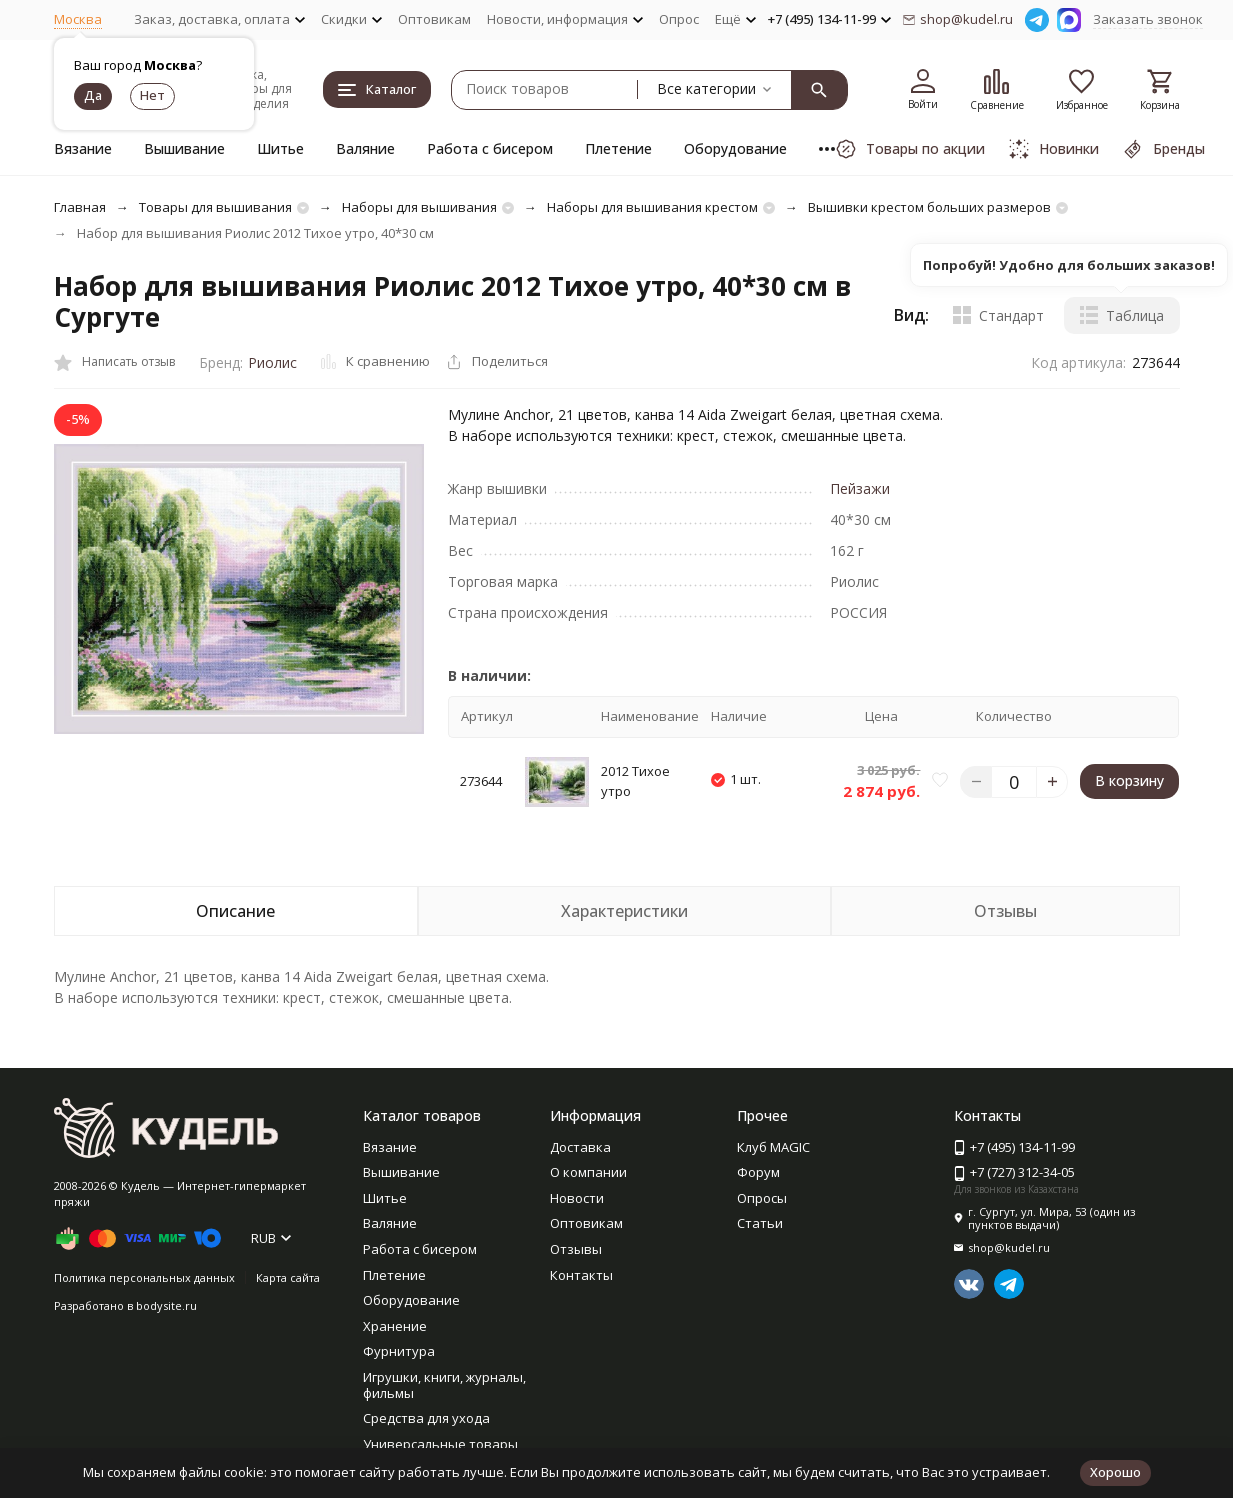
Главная (80, 207)
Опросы (762, 1198)
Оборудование (735, 148)
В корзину (1129, 780)
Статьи (760, 1223)
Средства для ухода (426, 1418)
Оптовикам (434, 19)
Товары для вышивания (215, 207)
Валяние (365, 148)
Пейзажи (860, 488)
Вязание (83, 148)
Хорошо (1115, 1472)
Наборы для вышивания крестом (652, 207)
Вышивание (184, 148)
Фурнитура (399, 1351)
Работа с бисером (490, 148)
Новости (577, 1198)
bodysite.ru (166, 1305)
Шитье (280, 148)
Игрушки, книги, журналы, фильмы (444, 1385)
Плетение (618, 148)
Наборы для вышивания (419, 207)
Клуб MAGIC (773, 1147)
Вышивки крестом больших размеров (929, 207)
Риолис (272, 362)
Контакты (581, 1275)
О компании (588, 1172)
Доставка (580, 1147)
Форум (758, 1172)
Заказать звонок (1148, 19)
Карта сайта (288, 1277)
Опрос (679, 19)
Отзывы (576, 1249)
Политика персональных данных (144, 1277)
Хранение (395, 1326)
